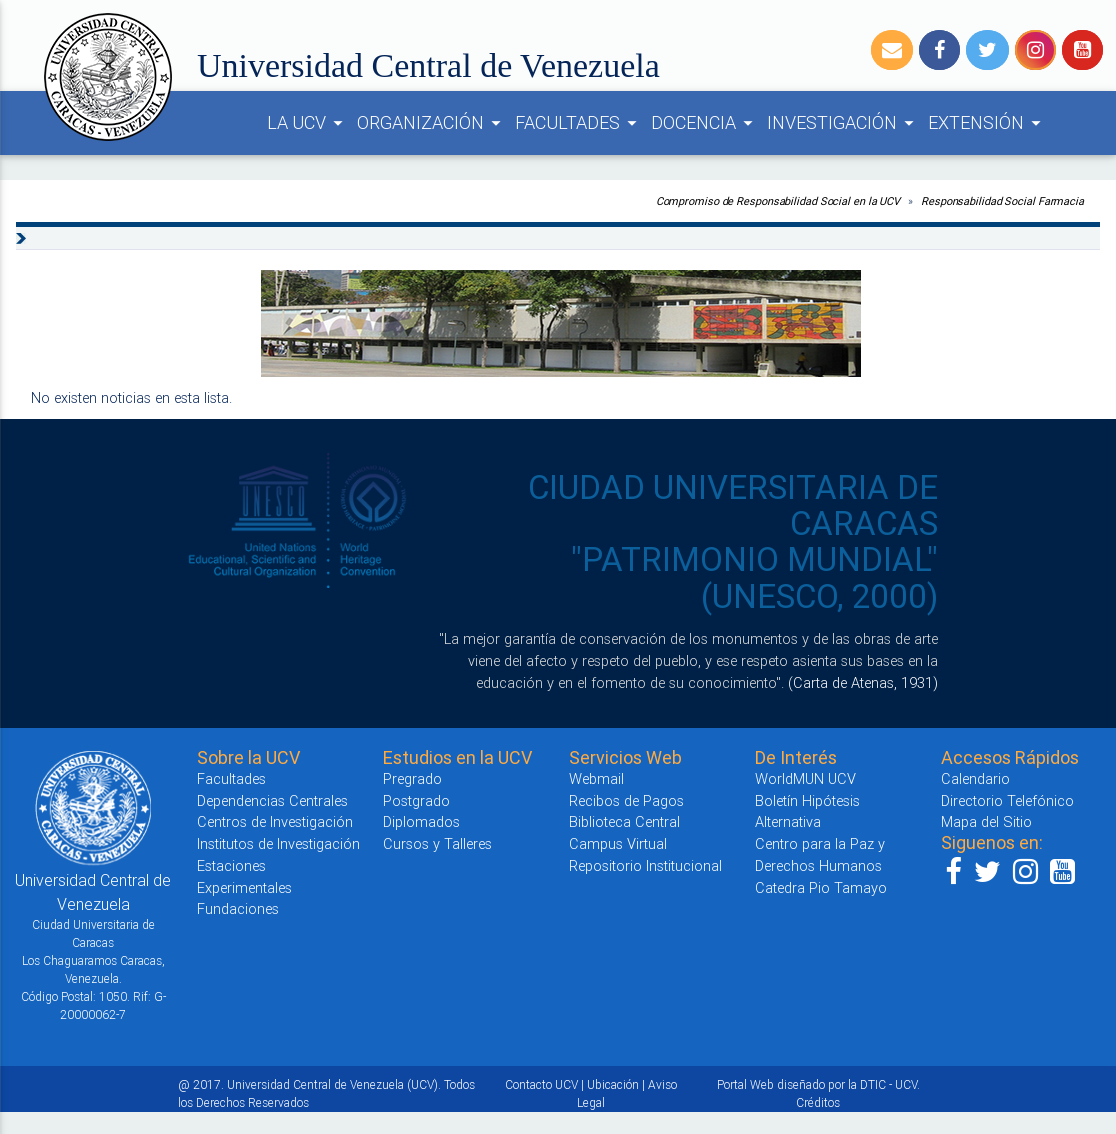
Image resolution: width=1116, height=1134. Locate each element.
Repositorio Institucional (645, 865)
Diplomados (421, 821)
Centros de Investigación (275, 821)
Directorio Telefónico (1007, 800)
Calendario (975, 778)
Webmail (596, 778)
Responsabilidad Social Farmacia (1002, 201)
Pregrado (412, 778)
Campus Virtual (618, 843)
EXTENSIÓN (987, 123)
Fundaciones (238, 908)
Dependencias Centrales (272, 800)
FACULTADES (579, 123)
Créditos (818, 1102)
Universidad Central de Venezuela (428, 65)
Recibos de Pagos (626, 800)
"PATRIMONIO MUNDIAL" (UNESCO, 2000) (754, 577)
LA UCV (308, 123)
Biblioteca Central (624, 821)
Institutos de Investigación (278, 843)
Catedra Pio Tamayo (821, 887)
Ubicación (613, 1084)
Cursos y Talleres (437, 843)
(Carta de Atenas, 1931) (863, 682)
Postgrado (416, 800)
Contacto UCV (541, 1084)
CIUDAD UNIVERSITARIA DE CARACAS (733, 505)
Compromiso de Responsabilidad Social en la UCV (778, 201)
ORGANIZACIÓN (432, 123)
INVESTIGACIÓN (843, 123)
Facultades (231, 778)
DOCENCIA (705, 123)
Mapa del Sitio (986, 821)
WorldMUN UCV (805, 778)
